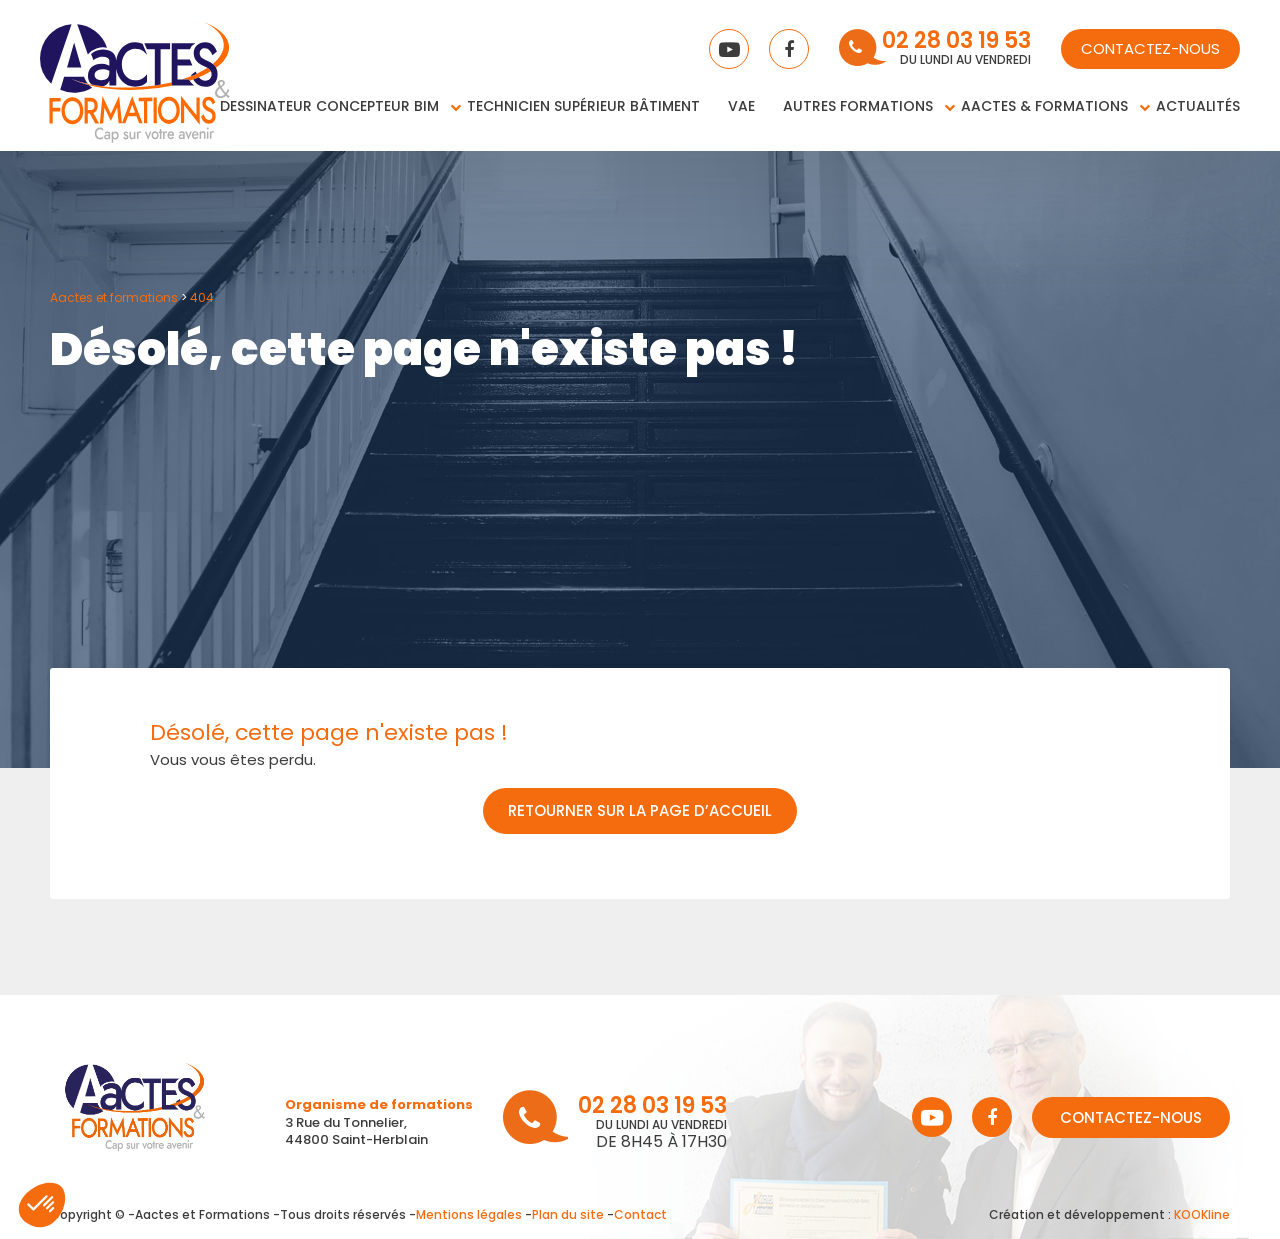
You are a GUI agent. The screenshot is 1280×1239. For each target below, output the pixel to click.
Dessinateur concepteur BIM (329, 106)
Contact (640, 1214)
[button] (42, 1205)
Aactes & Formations (1044, 106)
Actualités (1198, 106)
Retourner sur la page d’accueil (640, 810)
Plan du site (568, 1214)
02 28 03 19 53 (956, 42)
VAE (741, 106)
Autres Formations (858, 106)
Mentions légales (469, 1214)
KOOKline (1202, 1214)
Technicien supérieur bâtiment (583, 106)
